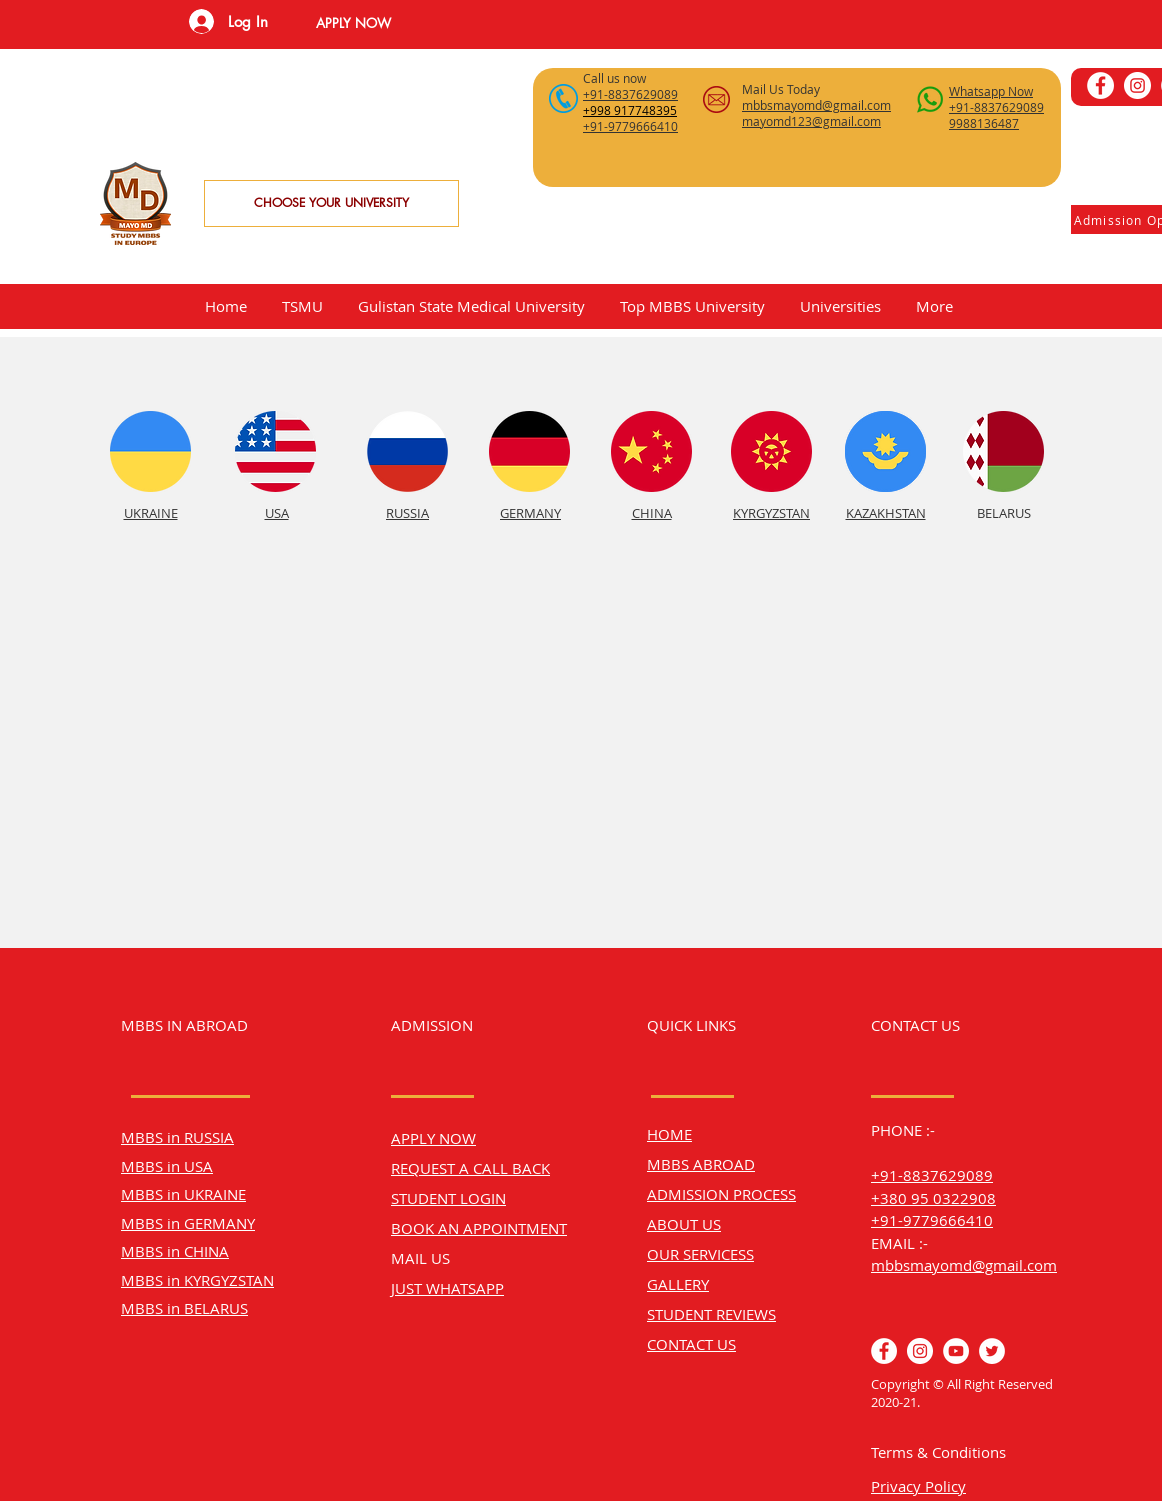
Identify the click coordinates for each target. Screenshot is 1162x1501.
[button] (353, 23)
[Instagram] (1137, 85)
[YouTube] (956, 1351)
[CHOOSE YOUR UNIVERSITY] (331, 203)
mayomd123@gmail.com (811, 121)
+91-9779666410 (932, 1220)
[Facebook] (1100, 85)
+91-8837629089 (932, 1175)
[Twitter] (992, 1351)
